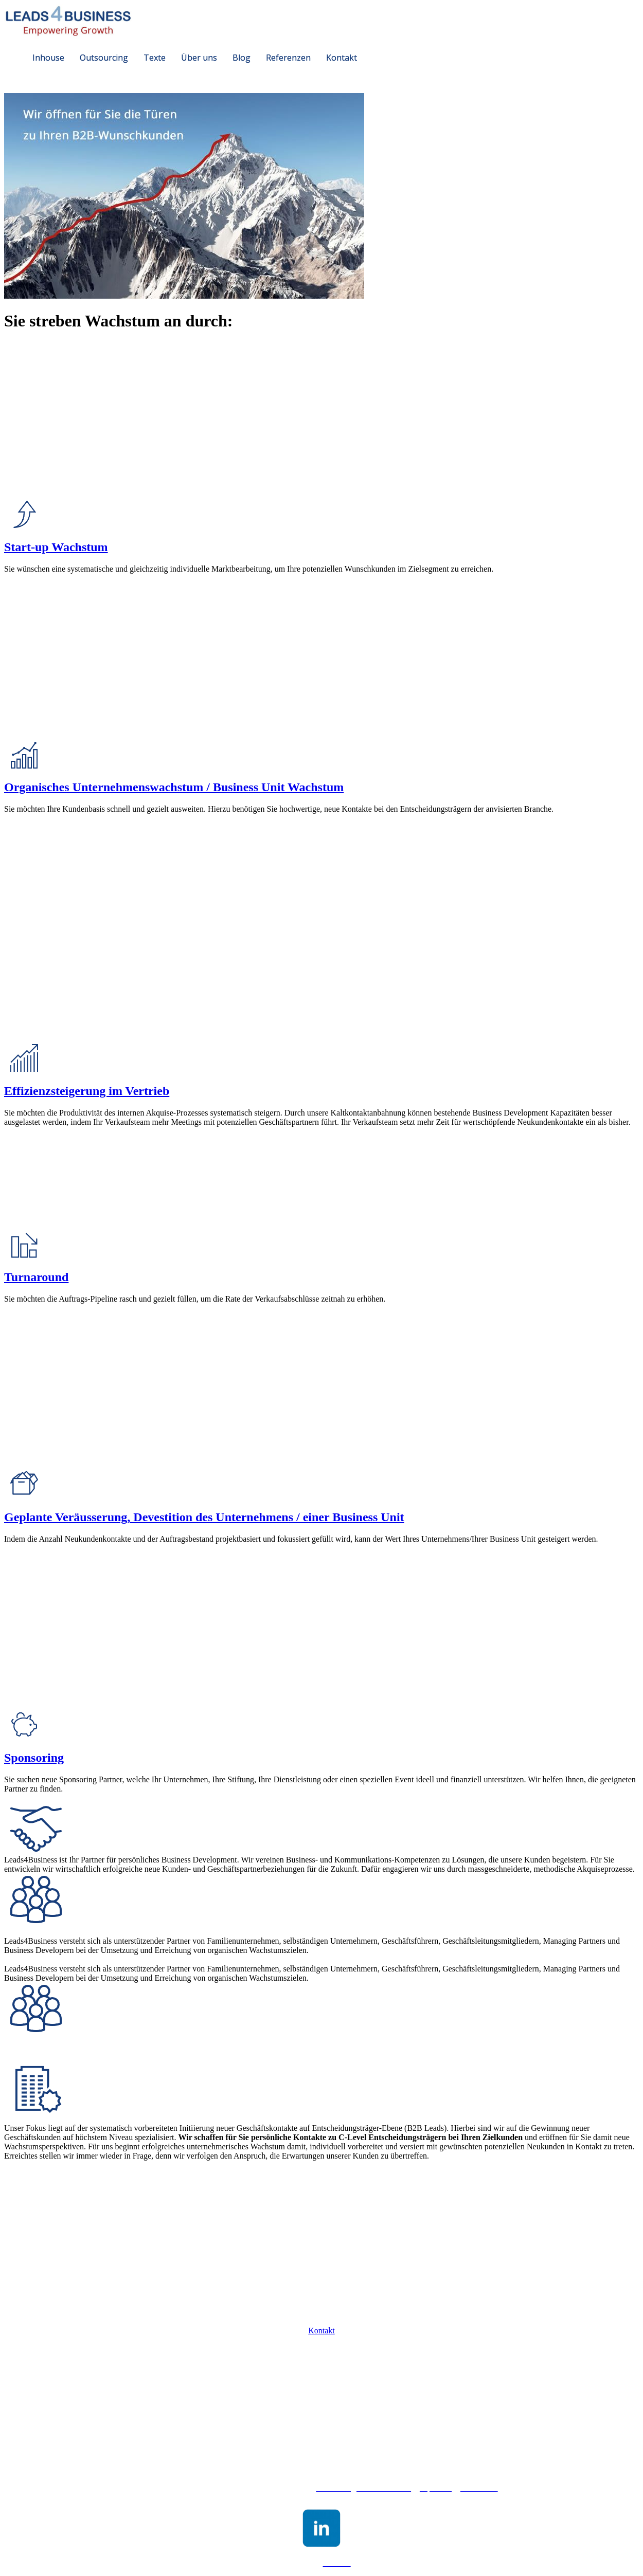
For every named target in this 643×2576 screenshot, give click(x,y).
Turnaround (36, 1277)
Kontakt (321, 2330)
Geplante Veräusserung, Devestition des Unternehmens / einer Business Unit (204, 1517)
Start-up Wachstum (56, 547)
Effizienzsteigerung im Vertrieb (86, 1091)
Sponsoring (34, 1757)
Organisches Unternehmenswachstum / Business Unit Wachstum (174, 787)
